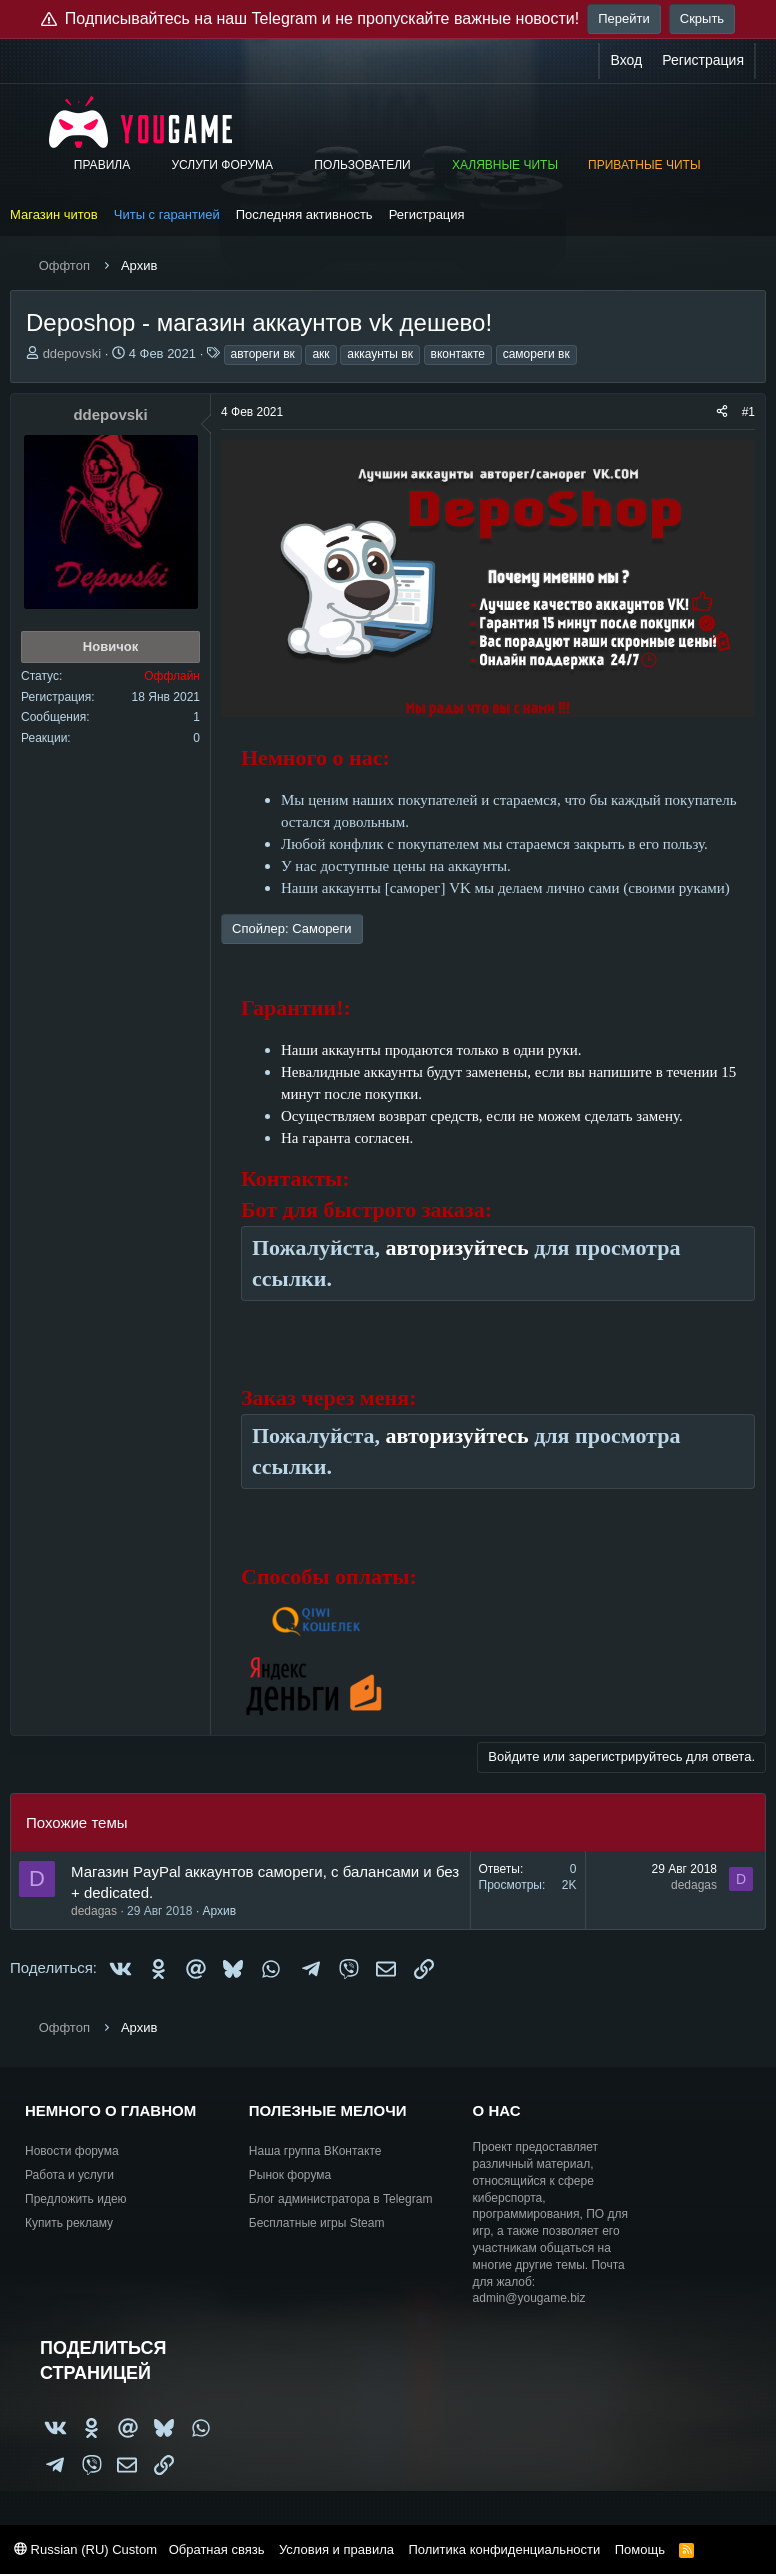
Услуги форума (222, 165)
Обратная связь (217, 2549)
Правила (102, 165)
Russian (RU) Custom (85, 2549)
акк (320, 354)
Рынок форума (290, 2175)
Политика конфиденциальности (504, 2549)
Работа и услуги (69, 2175)
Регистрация (427, 214)
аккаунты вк (380, 354)
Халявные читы (505, 165)
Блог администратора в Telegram (341, 2199)
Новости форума (72, 2151)
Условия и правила (336, 2549)
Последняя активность (304, 214)
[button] (144, 165)
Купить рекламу (69, 2223)
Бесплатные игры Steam (317, 2223)
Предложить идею (76, 2199)
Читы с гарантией (167, 214)
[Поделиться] (722, 412)
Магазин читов (54, 214)
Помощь (640, 2549)
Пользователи (362, 165)
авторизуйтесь (457, 1247)
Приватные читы (644, 165)
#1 (748, 412)
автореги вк (263, 354)
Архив (220, 1911)
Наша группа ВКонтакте (315, 2151)
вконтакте (458, 354)
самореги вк (536, 354)
